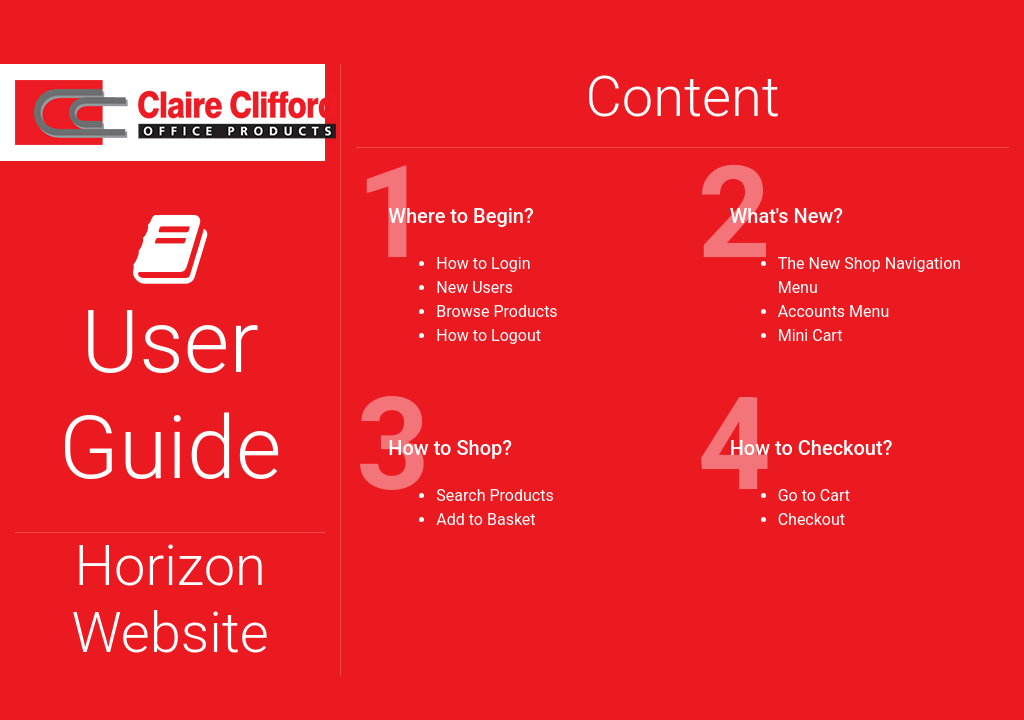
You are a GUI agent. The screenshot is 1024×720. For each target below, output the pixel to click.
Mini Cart (810, 335)
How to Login (483, 263)
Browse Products (496, 311)
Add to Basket (485, 519)
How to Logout (488, 335)
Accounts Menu (834, 311)
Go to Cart (814, 495)
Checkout (811, 519)
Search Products (494, 495)
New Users (474, 287)
